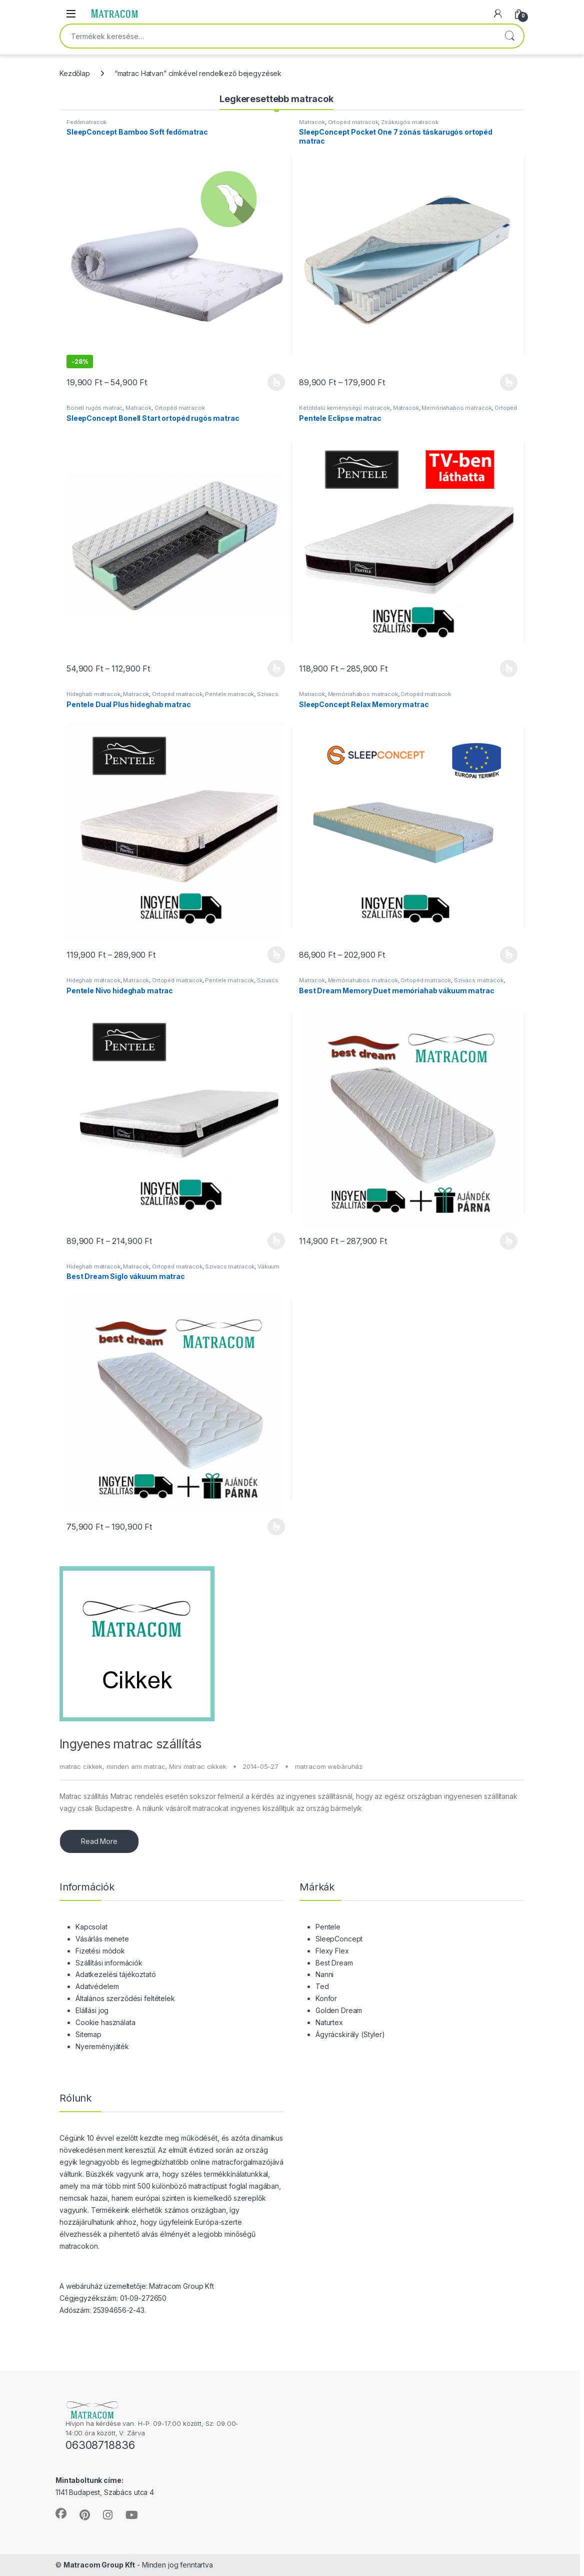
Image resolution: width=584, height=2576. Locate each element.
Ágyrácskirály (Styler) (350, 2034)
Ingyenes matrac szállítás (130, 1743)
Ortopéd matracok (353, 122)
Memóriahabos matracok (457, 407)
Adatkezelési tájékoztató (116, 1974)
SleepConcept (339, 1939)
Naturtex (329, 2022)
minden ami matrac (136, 1766)
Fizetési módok (100, 1951)
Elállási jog (92, 2010)
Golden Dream (339, 2010)
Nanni (325, 1974)
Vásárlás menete (102, 1939)
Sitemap (89, 2034)
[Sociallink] (61, 2513)
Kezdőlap (75, 73)
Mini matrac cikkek (197, 1766)
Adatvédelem (97, 1986)
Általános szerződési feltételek (125, 1998)
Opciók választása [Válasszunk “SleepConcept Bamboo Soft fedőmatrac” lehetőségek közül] (276, 382)
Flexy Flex (332, 1951)
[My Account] (498, 14)
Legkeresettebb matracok (277, 99)
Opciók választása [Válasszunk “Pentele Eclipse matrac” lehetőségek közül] (509, 668)
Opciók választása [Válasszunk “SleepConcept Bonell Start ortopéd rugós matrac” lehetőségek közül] (276, 668)
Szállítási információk (109, 1963)
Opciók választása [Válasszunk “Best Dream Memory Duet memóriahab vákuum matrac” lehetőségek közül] (509, 1240)
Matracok (312, 122)
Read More (99, 1841)
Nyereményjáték (102, 2046)
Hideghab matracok (93, 694)
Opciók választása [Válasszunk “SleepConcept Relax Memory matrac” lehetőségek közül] (509, 954)
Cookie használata (106, 2022)
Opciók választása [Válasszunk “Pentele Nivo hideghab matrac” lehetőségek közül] (276, 1240)
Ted (322, 1986)
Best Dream (334, 1963)
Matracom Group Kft (99, 2564)
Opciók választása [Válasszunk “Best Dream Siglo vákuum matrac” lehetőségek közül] (276, 1526)
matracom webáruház (328, 1766)
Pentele (328, 1926)
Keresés (510, 36)
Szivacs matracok (479, 980)
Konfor (326, 1998)
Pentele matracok (229, 694)
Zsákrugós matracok (409, 122)
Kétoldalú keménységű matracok (344, 407)
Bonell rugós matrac (94, 407)
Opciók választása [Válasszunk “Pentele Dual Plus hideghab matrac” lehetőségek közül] (276, 954)
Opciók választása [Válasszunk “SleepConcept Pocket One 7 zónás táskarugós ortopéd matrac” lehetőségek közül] (509, 382)
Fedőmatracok (86, 122)
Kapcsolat (92, 1926)
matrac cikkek (81, 1766)
